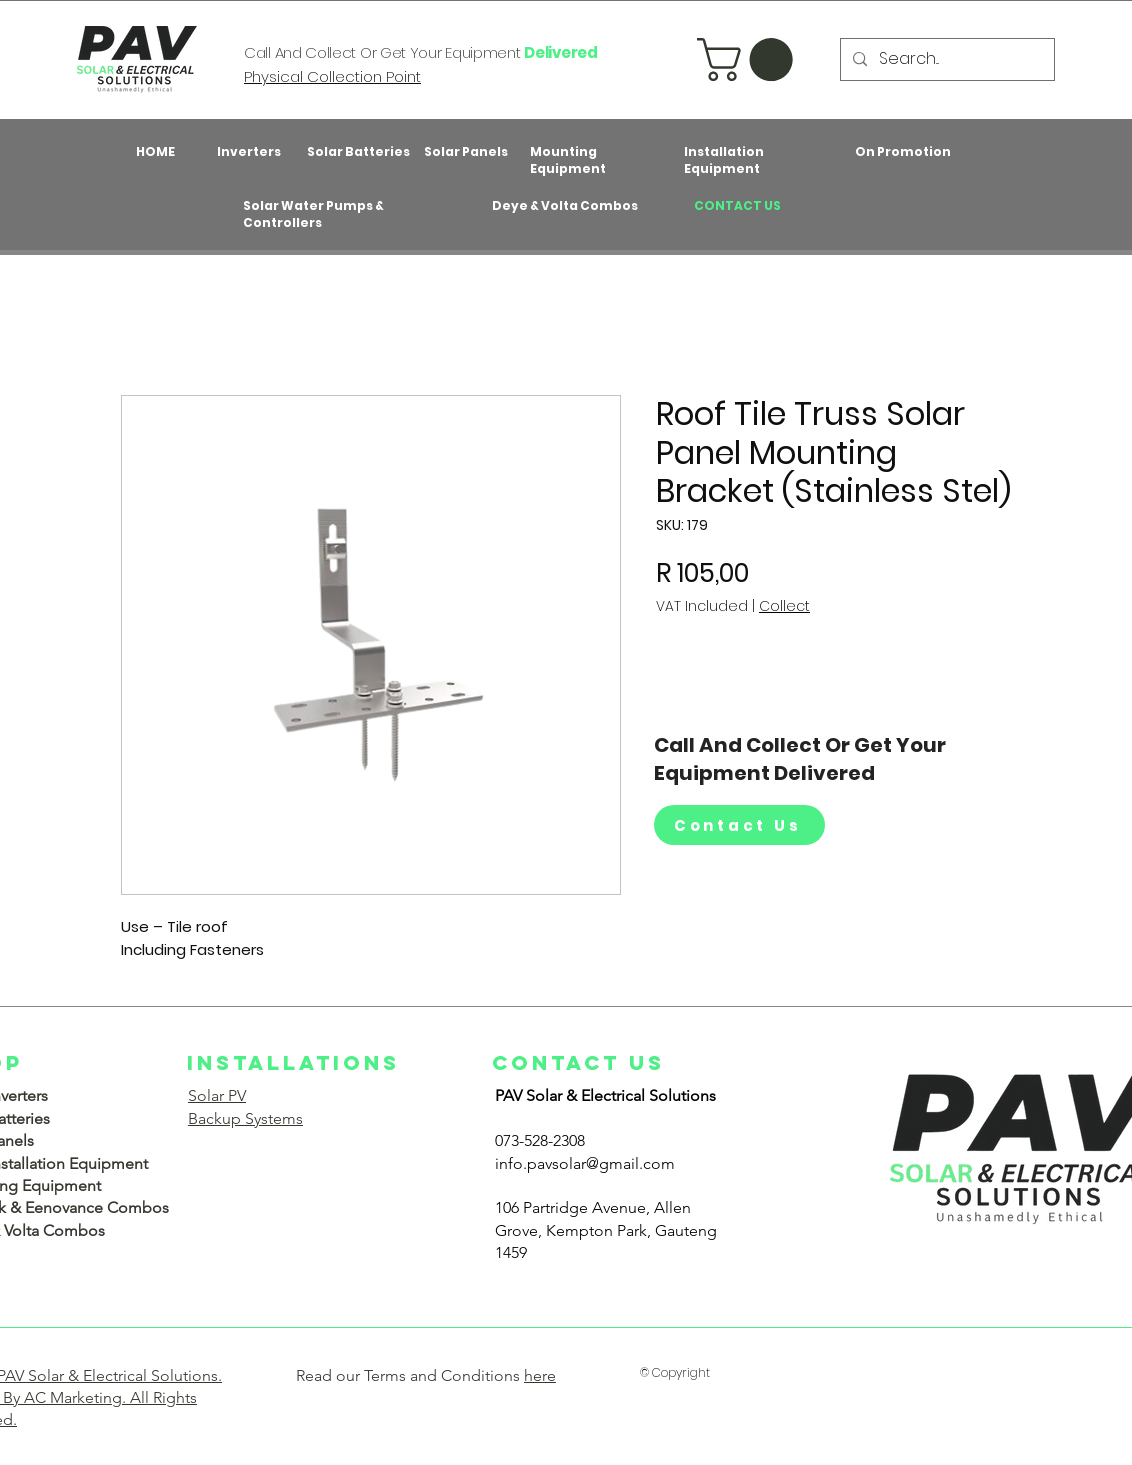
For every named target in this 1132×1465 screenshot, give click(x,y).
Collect (784, 606)
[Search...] (945, 59)
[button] (750, 59)
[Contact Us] (739, 825)
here (540, 1375)
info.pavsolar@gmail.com (585, 1163)
